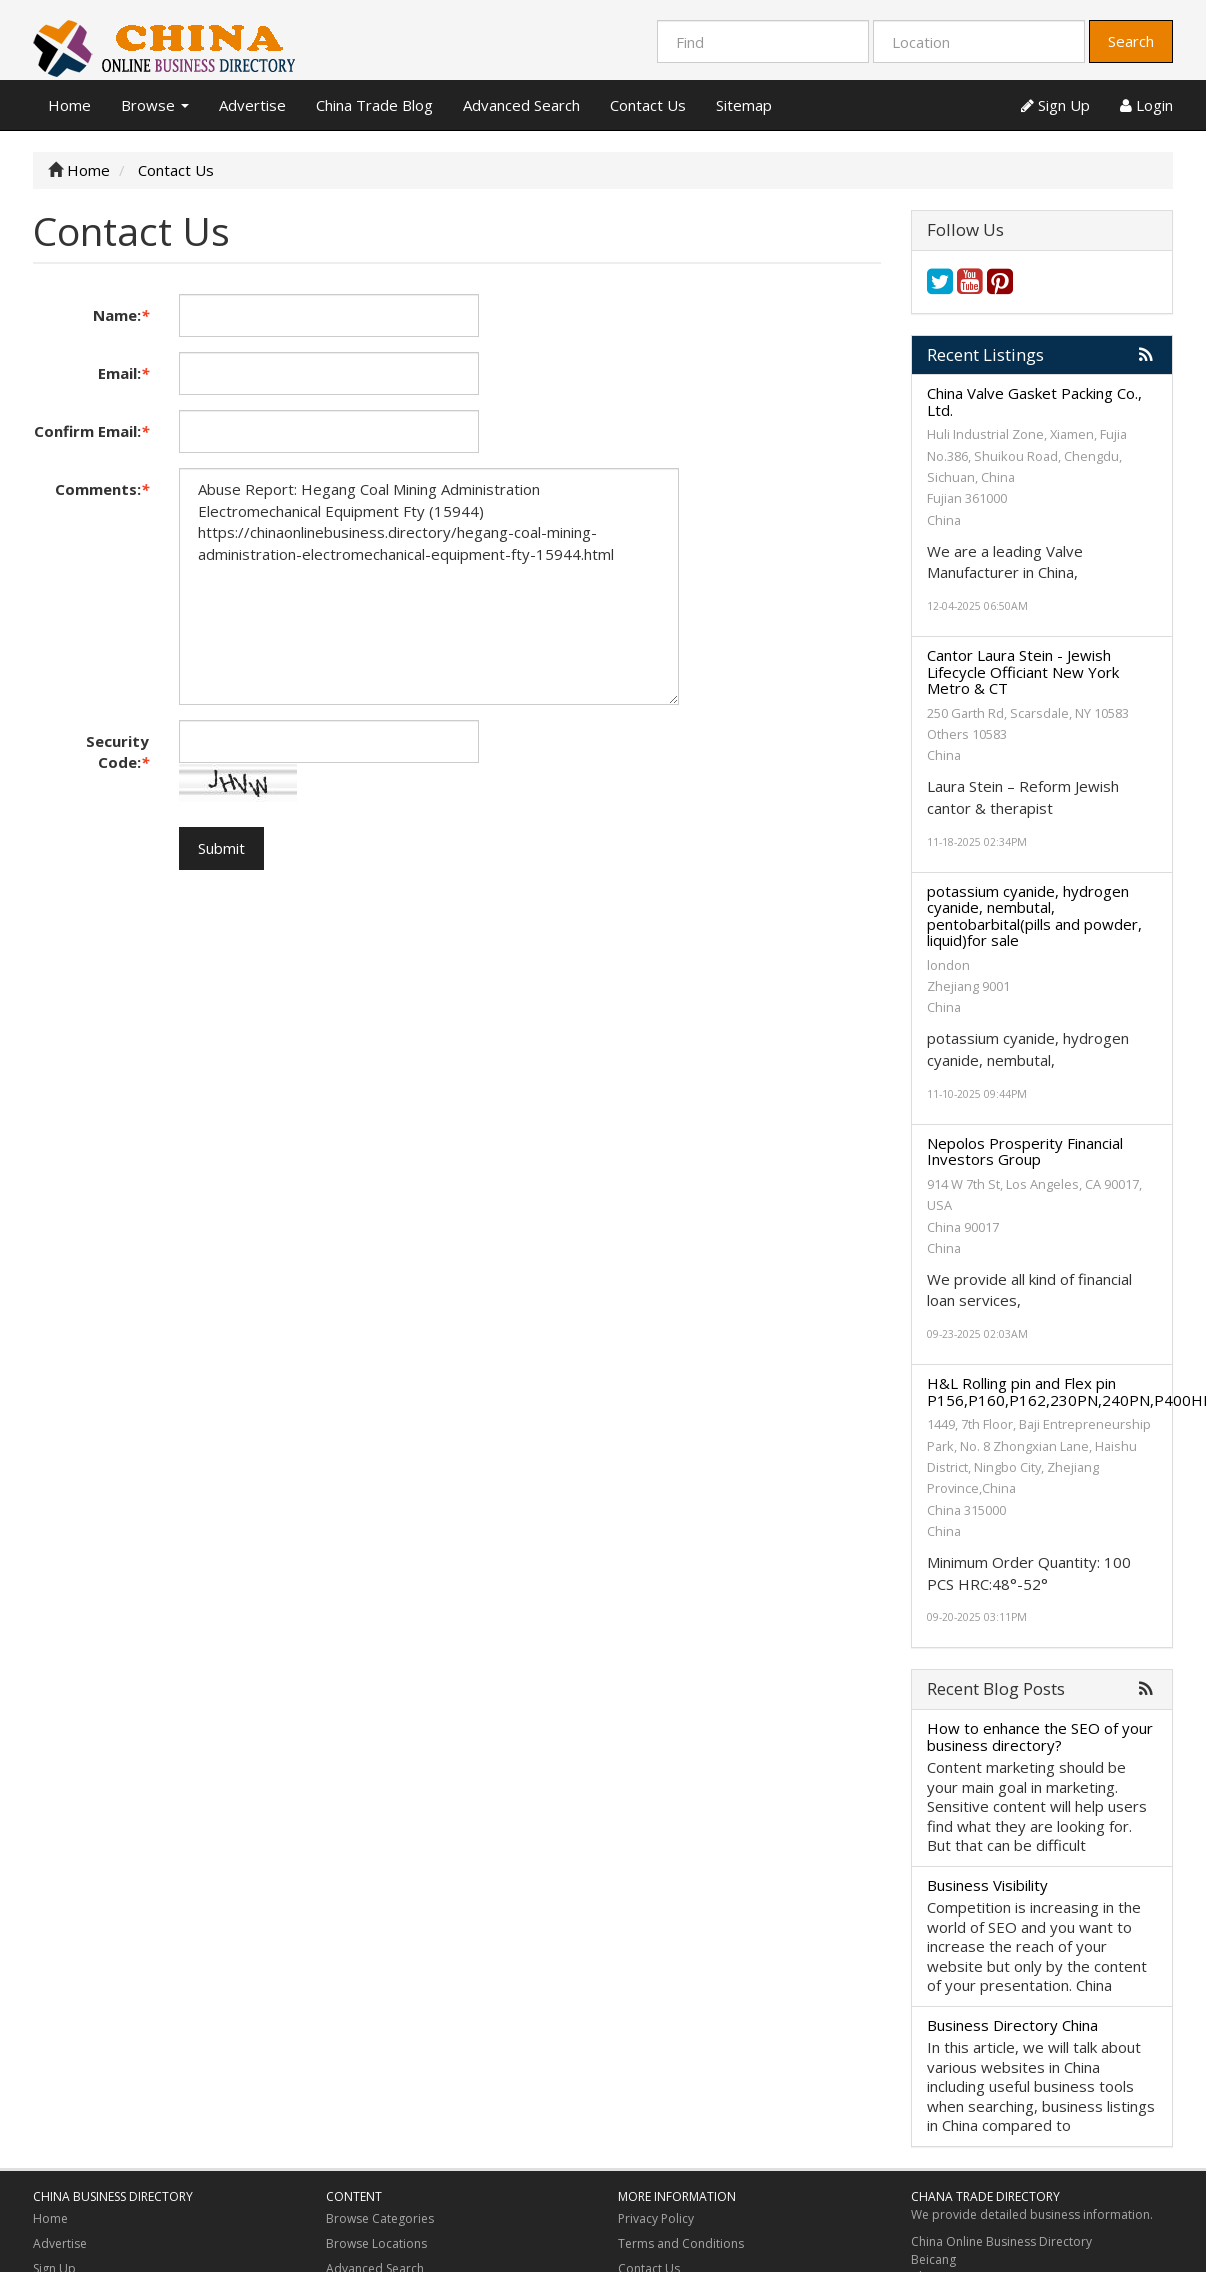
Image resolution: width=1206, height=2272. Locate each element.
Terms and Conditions (681, 2243)
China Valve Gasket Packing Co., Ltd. (1034, 401)
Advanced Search (521, 105)
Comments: (102, 489)
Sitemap (744, 105)
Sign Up (1055, 105)
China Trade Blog (374, 105)
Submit (221, 848)
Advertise (252, 105)
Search (1131, 41)
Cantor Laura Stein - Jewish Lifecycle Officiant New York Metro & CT (1023, 671)
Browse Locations (376, 2243)
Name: (121, 315)
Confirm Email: (91, 431)
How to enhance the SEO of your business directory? (1040, 1736)
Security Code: (117, 751)
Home (69, 105)
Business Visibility (987, 1885)
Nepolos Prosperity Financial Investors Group (1025, 1151)
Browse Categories (380, 2218)
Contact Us (648, 105)
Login (1146, 105)
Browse (155, 105)
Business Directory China (1012, 2025)
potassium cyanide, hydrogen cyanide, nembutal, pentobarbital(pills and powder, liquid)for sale (1034, 916)
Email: (123, 373)
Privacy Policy (656, 2218)
